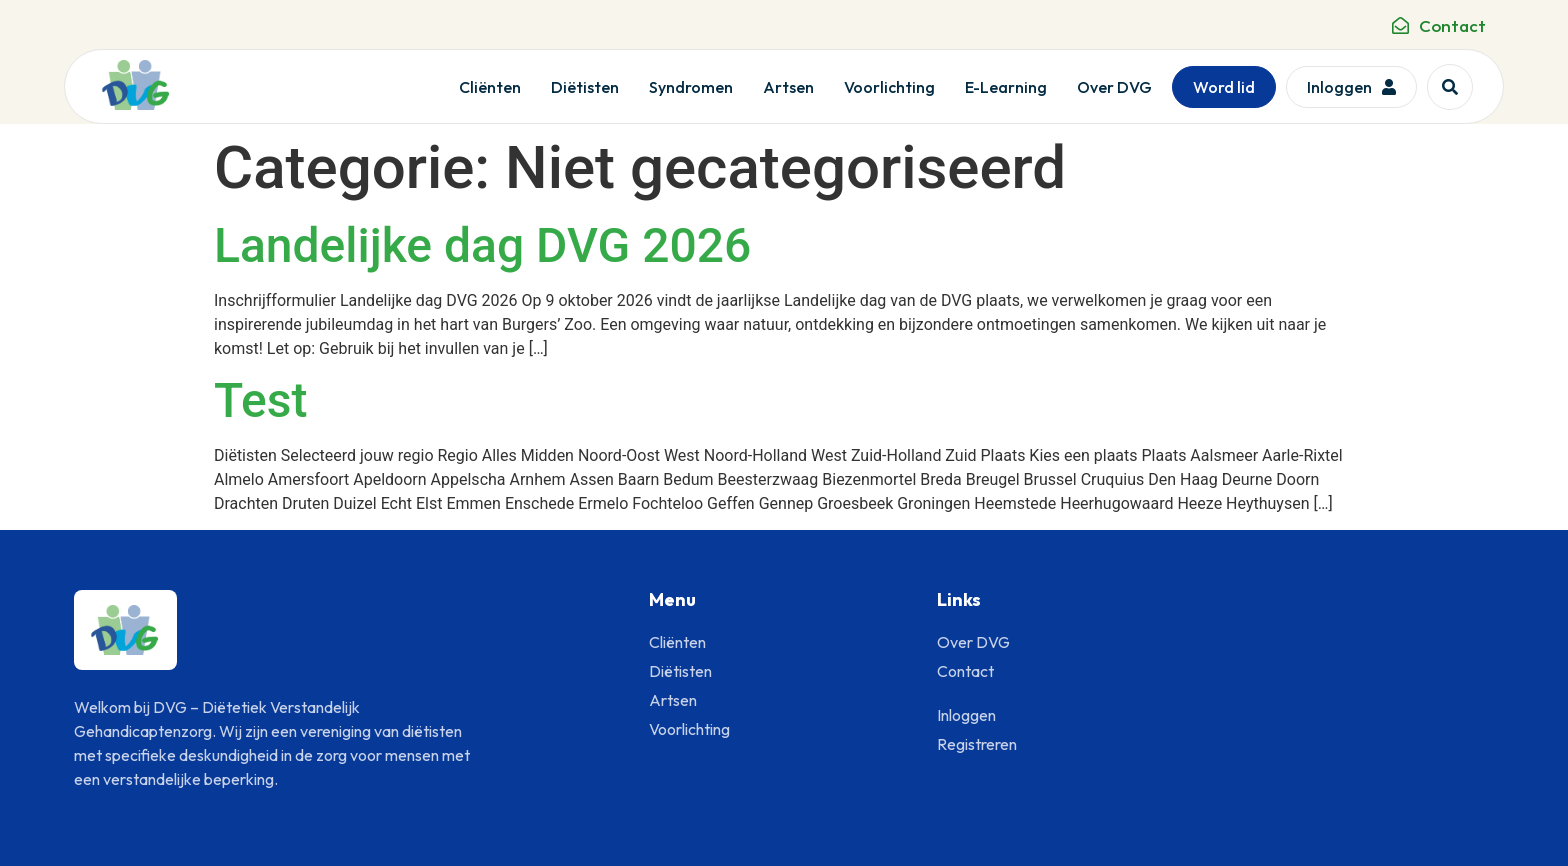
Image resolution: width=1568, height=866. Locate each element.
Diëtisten (585, 87)
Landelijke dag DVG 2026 (482, 245)
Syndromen (691, 87)
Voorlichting (889, 87)
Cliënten (490, 87)
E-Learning (1006, 87)
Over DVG (1114, 87)
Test (260, 400)
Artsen (788, 87)
